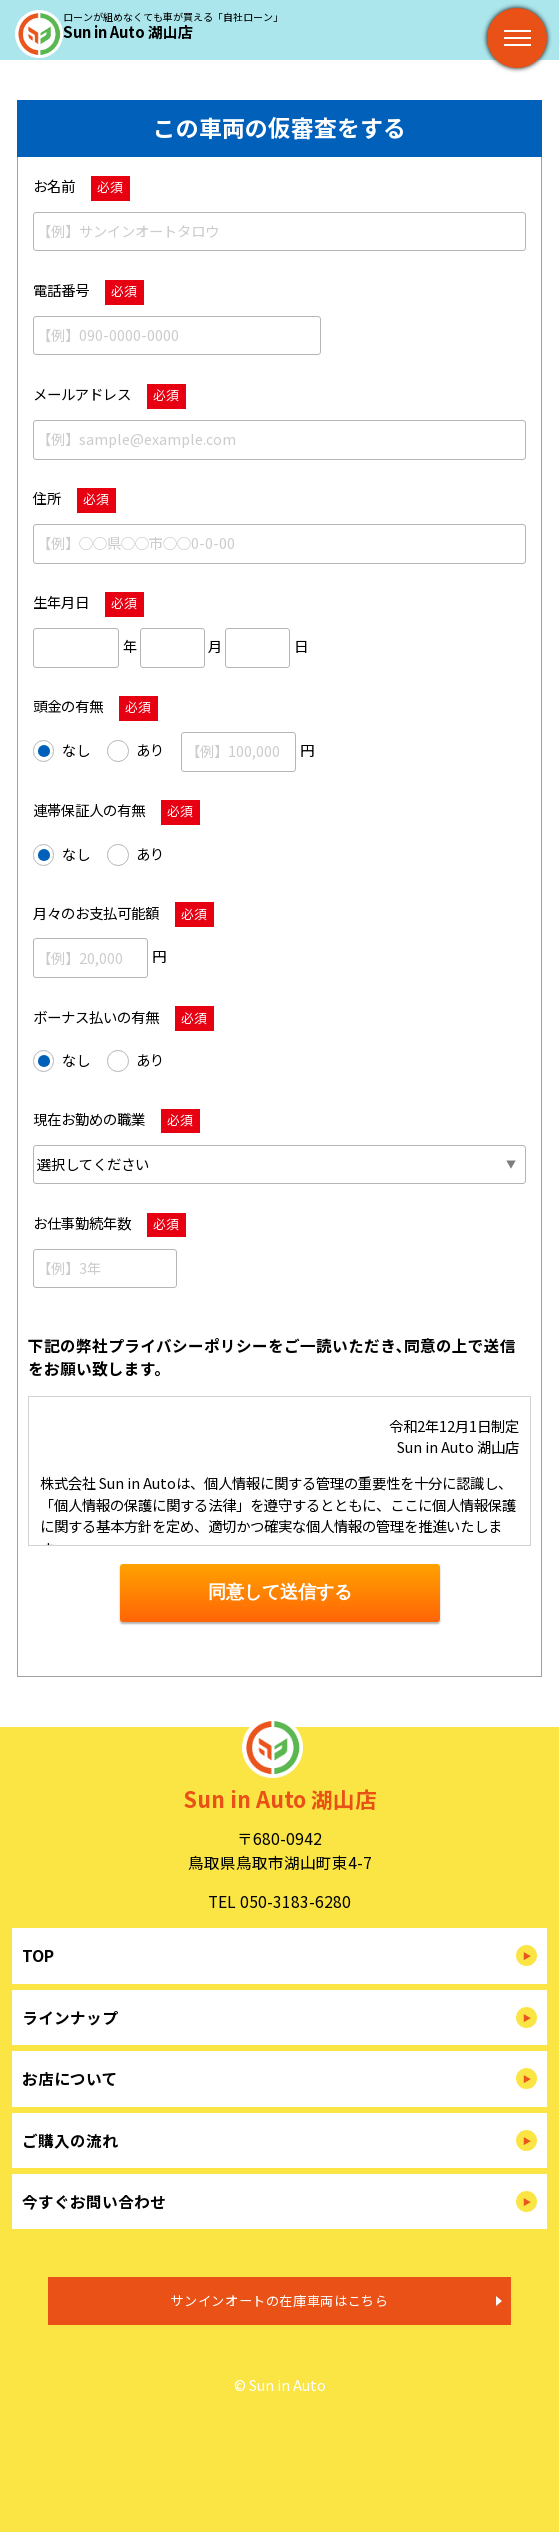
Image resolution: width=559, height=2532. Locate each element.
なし (61, 750)
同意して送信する (280, 1592)
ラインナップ (70, 2017)
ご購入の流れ (70, 2140)
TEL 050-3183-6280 (279, 1901)
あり (135, 750)
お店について (70, 2078)
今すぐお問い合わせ (94, 2201)
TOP (38, 1955)
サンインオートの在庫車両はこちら (279, 2300)
